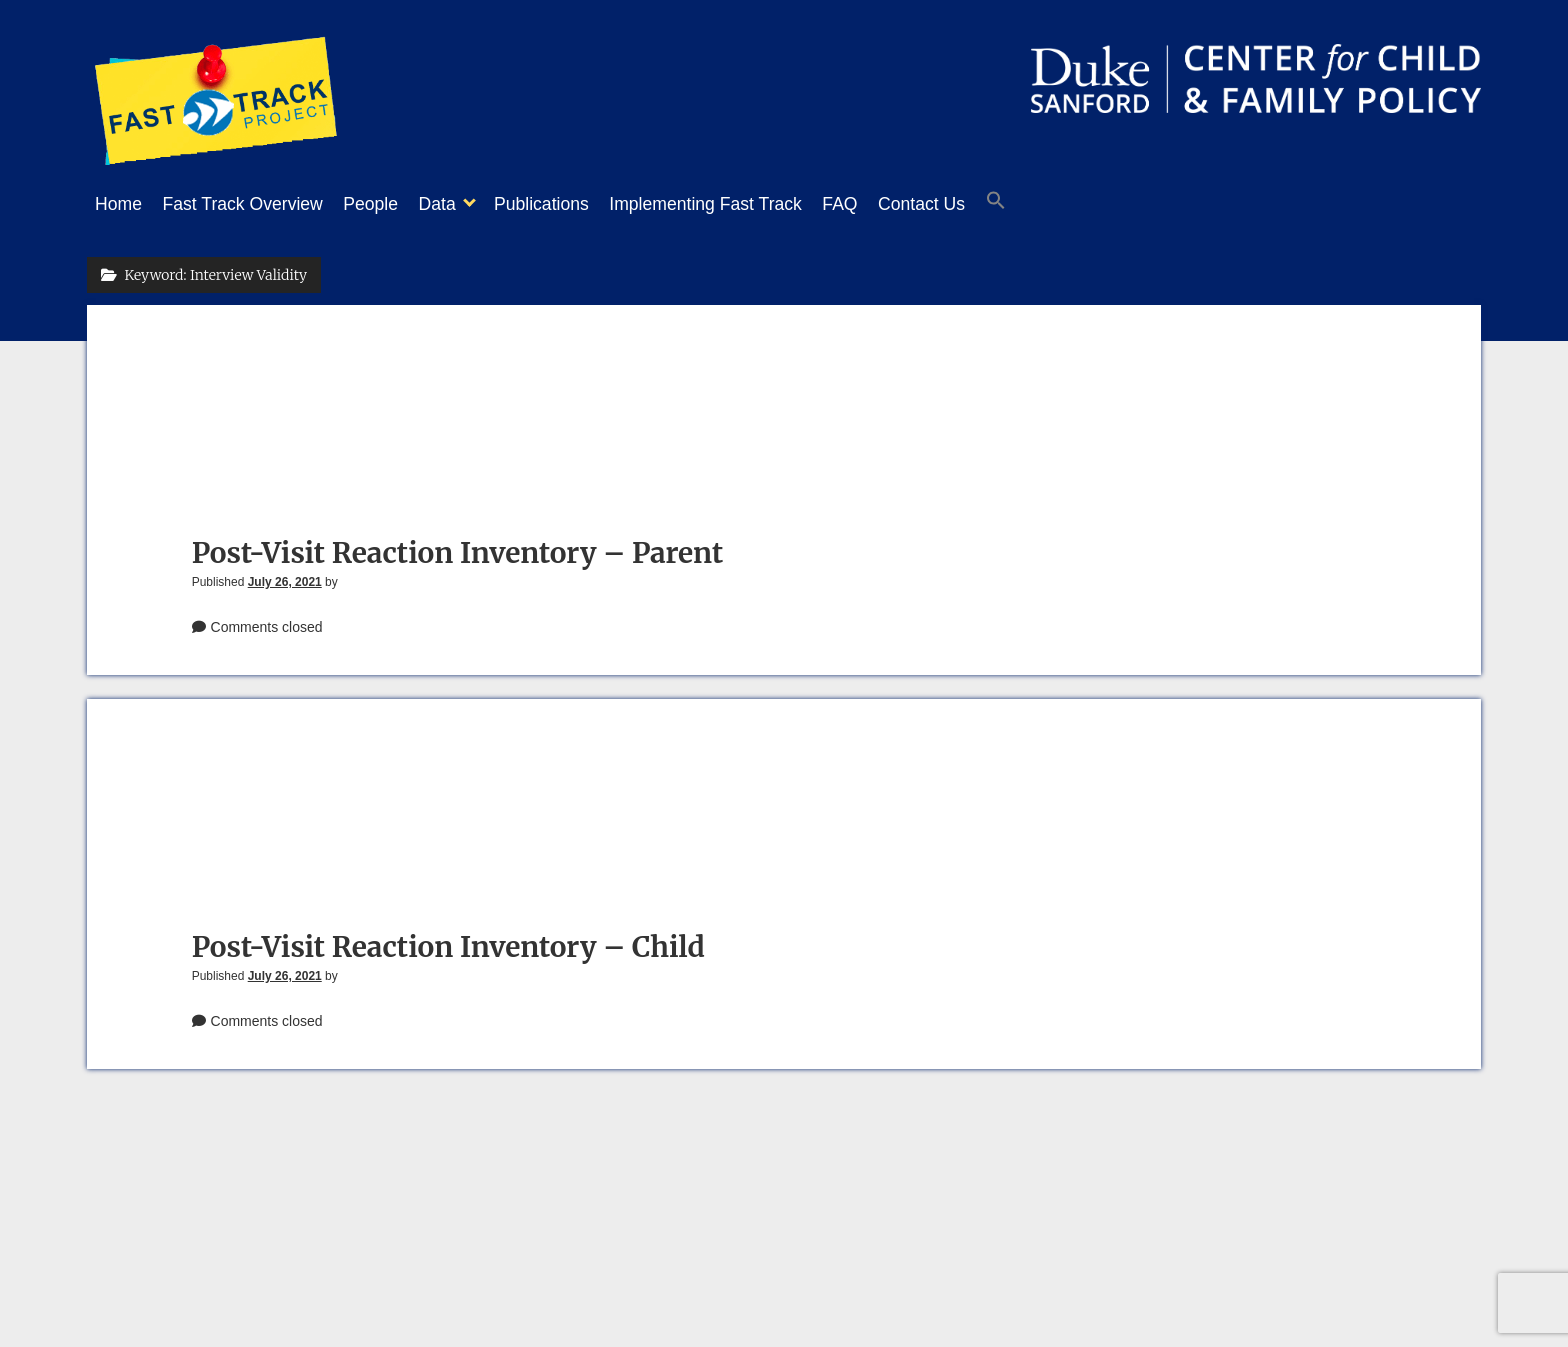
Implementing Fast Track (755, 204)
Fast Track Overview (253, 204)
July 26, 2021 (285, 576)
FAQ (899, 204)
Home (118, 204)
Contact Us (991, 204)
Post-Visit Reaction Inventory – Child (448, 941)
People (390, 204)
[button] (1076, 205)
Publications (581, 204)
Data (467, 204)
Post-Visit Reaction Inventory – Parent (458, 547)
